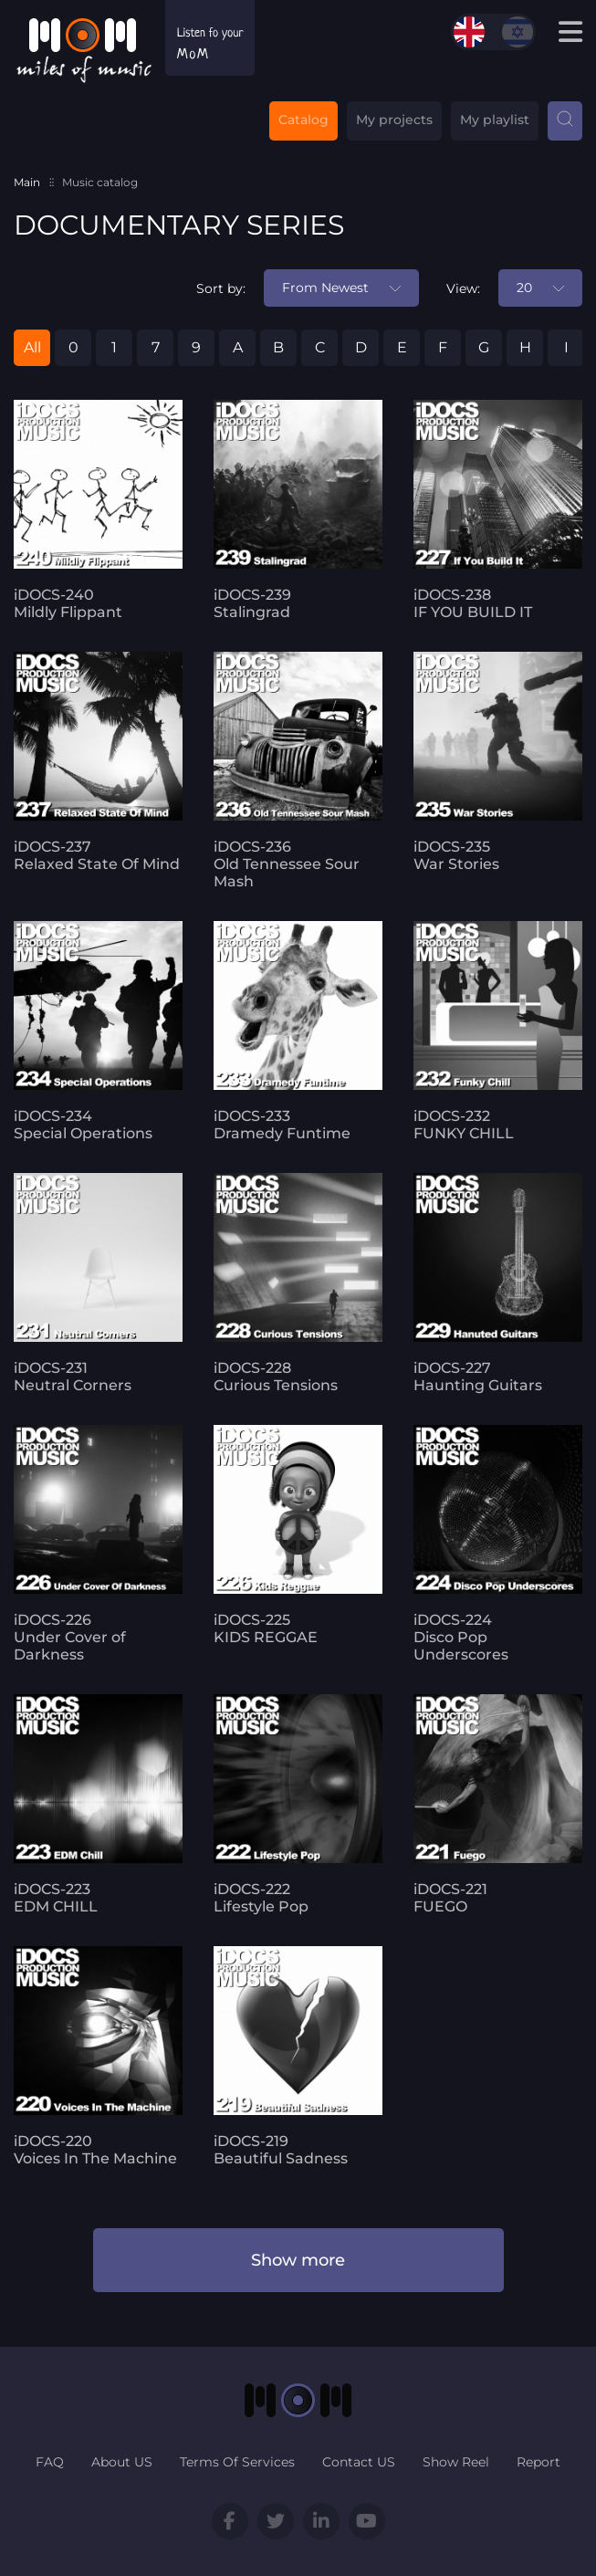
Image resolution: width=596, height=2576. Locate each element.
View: (463, 288)
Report (538, 2462)
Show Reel (456, 2462)
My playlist (494, 119)
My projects (394, 119)
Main (27, 182)
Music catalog (100, 182)
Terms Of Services (237, 2462)
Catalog (303, 119)
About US (121, 2462)
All (32, 347)
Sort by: (221, 288)
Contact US (358, 2462)
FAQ (50, 2462)
